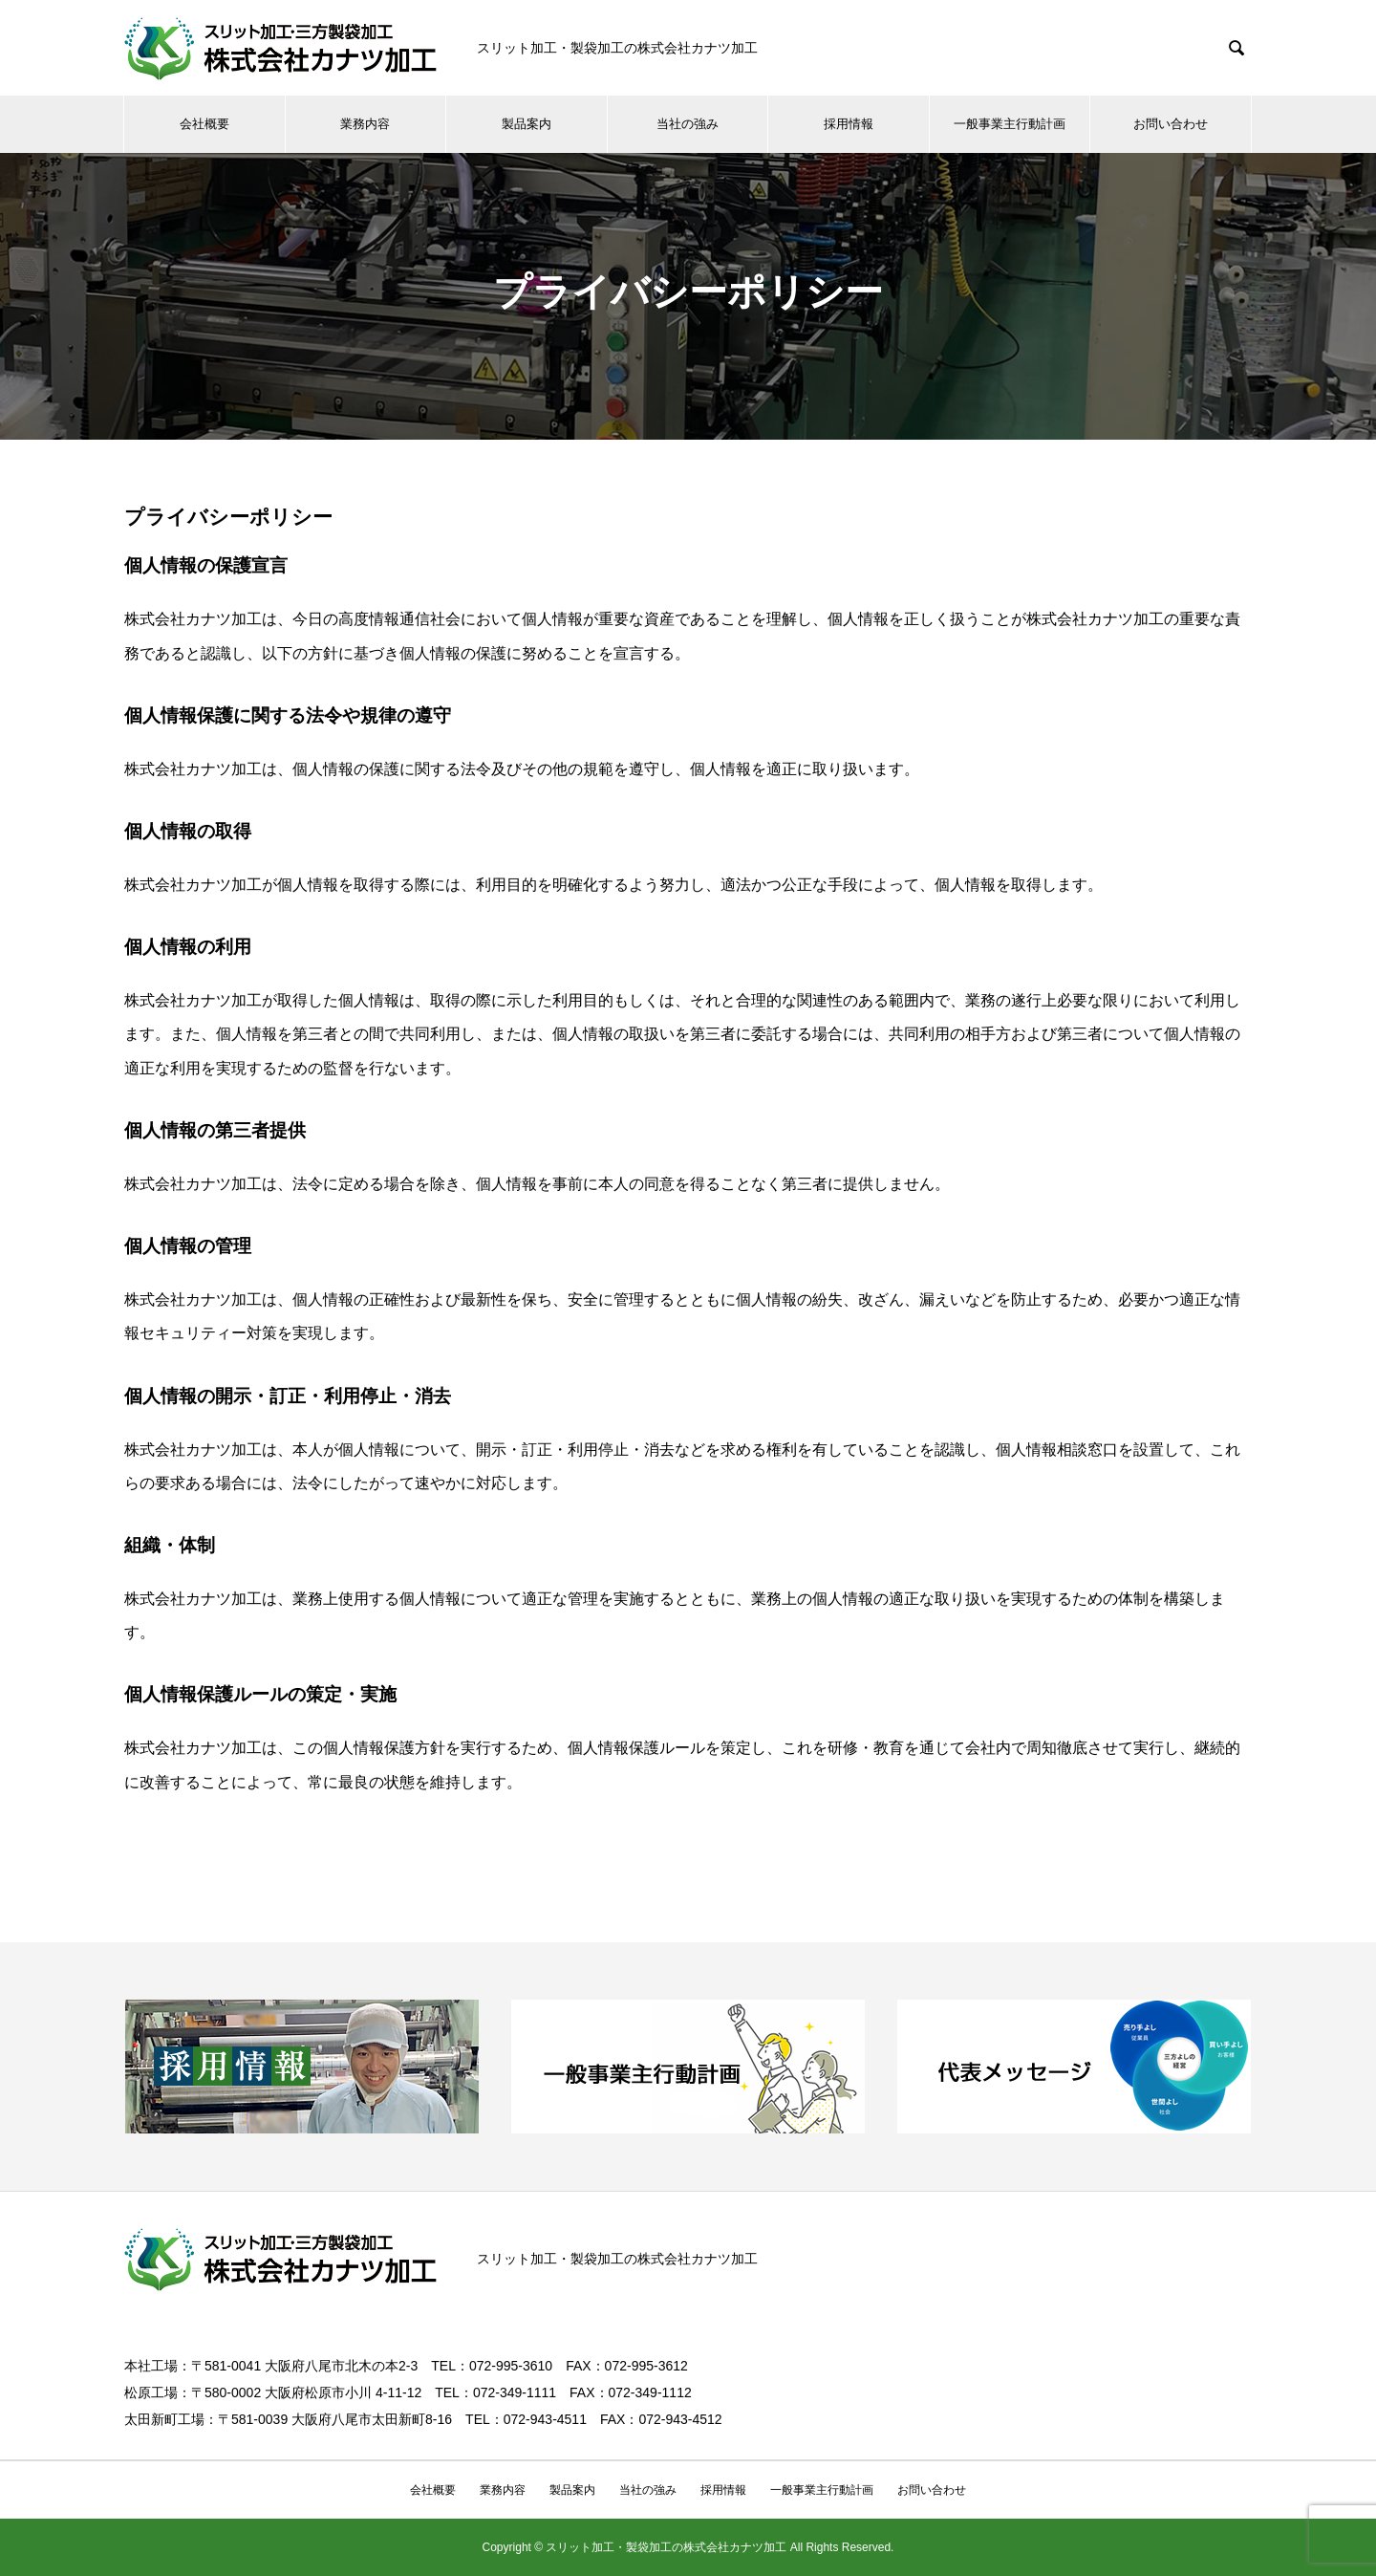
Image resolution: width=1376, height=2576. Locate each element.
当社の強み (687, 124)
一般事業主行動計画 (1009, 124)
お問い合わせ (1170, 124)
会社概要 (204, 124)
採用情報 (848, 124)
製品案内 (526, 124)
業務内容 (365, 124)
